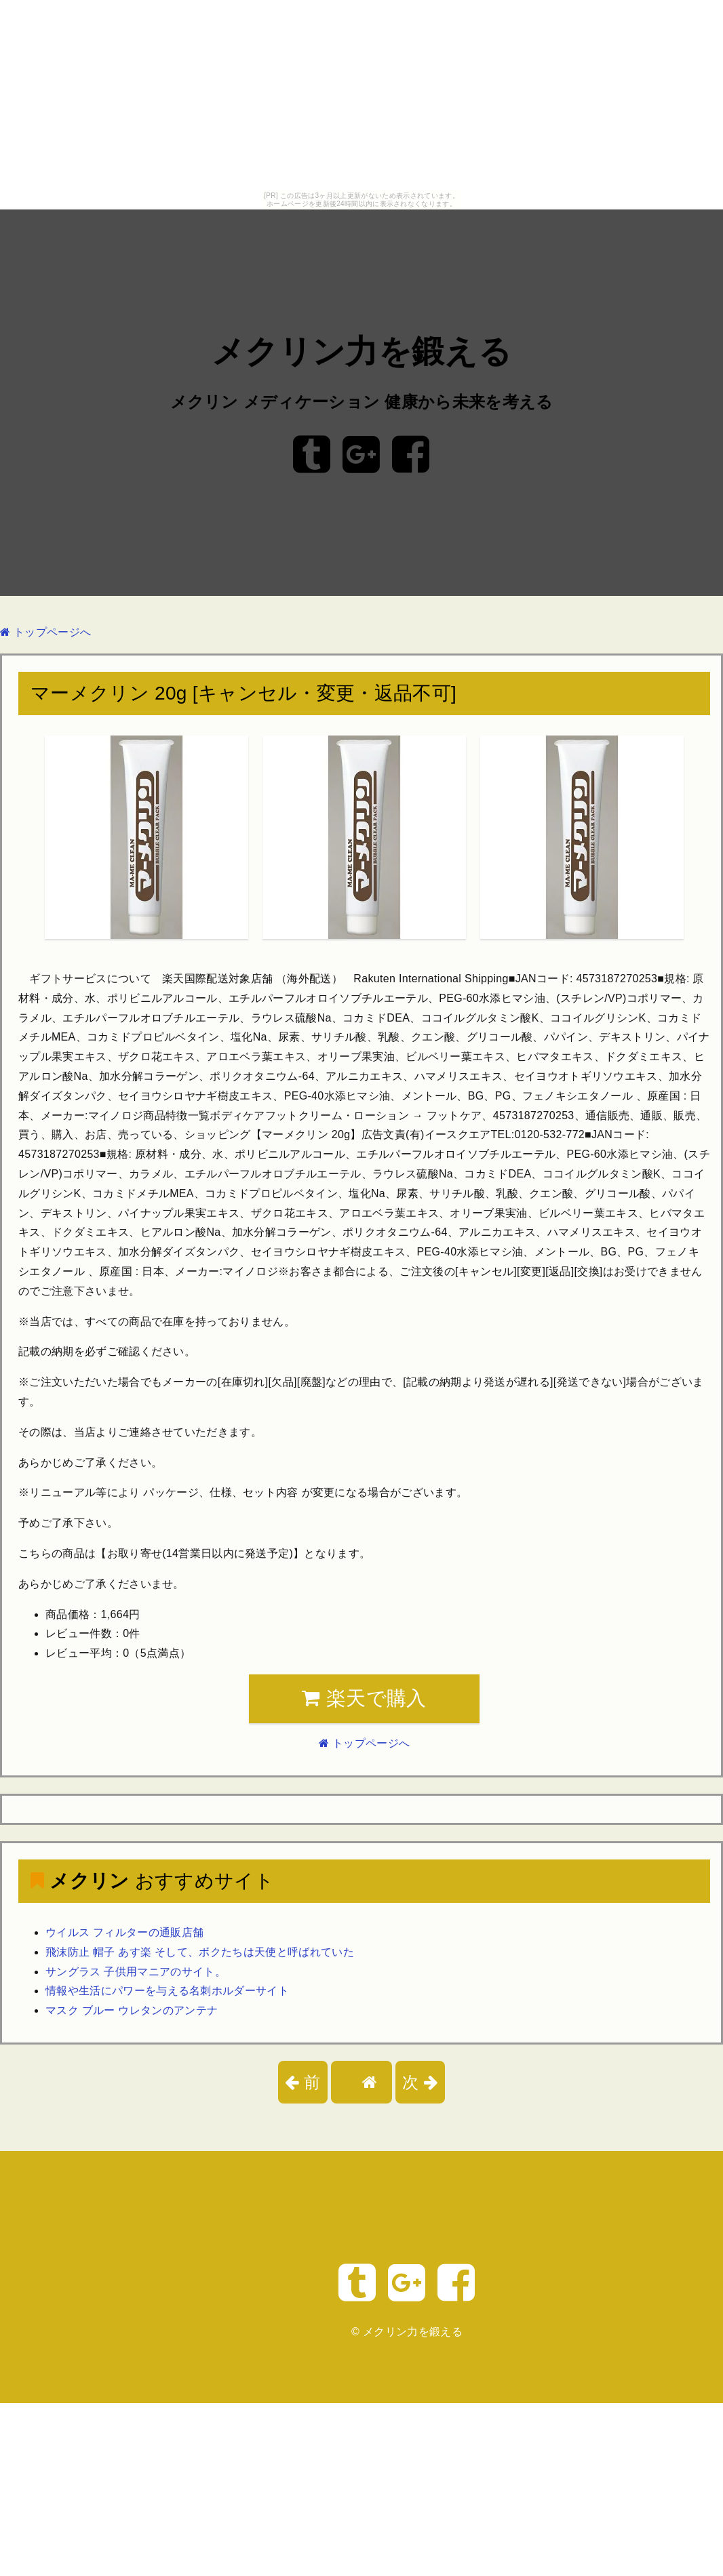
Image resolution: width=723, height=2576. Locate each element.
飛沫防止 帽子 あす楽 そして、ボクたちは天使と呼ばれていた (199, 1952)
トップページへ (45, 632)
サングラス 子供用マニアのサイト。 (135, 1971)
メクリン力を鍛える (361, 352)
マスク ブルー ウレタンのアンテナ (131, 2010)
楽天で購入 (364, 1698)
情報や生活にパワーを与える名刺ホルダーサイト (167, 1990)
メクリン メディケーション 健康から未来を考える (361, 402)
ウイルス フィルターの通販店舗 (124, 1932)
